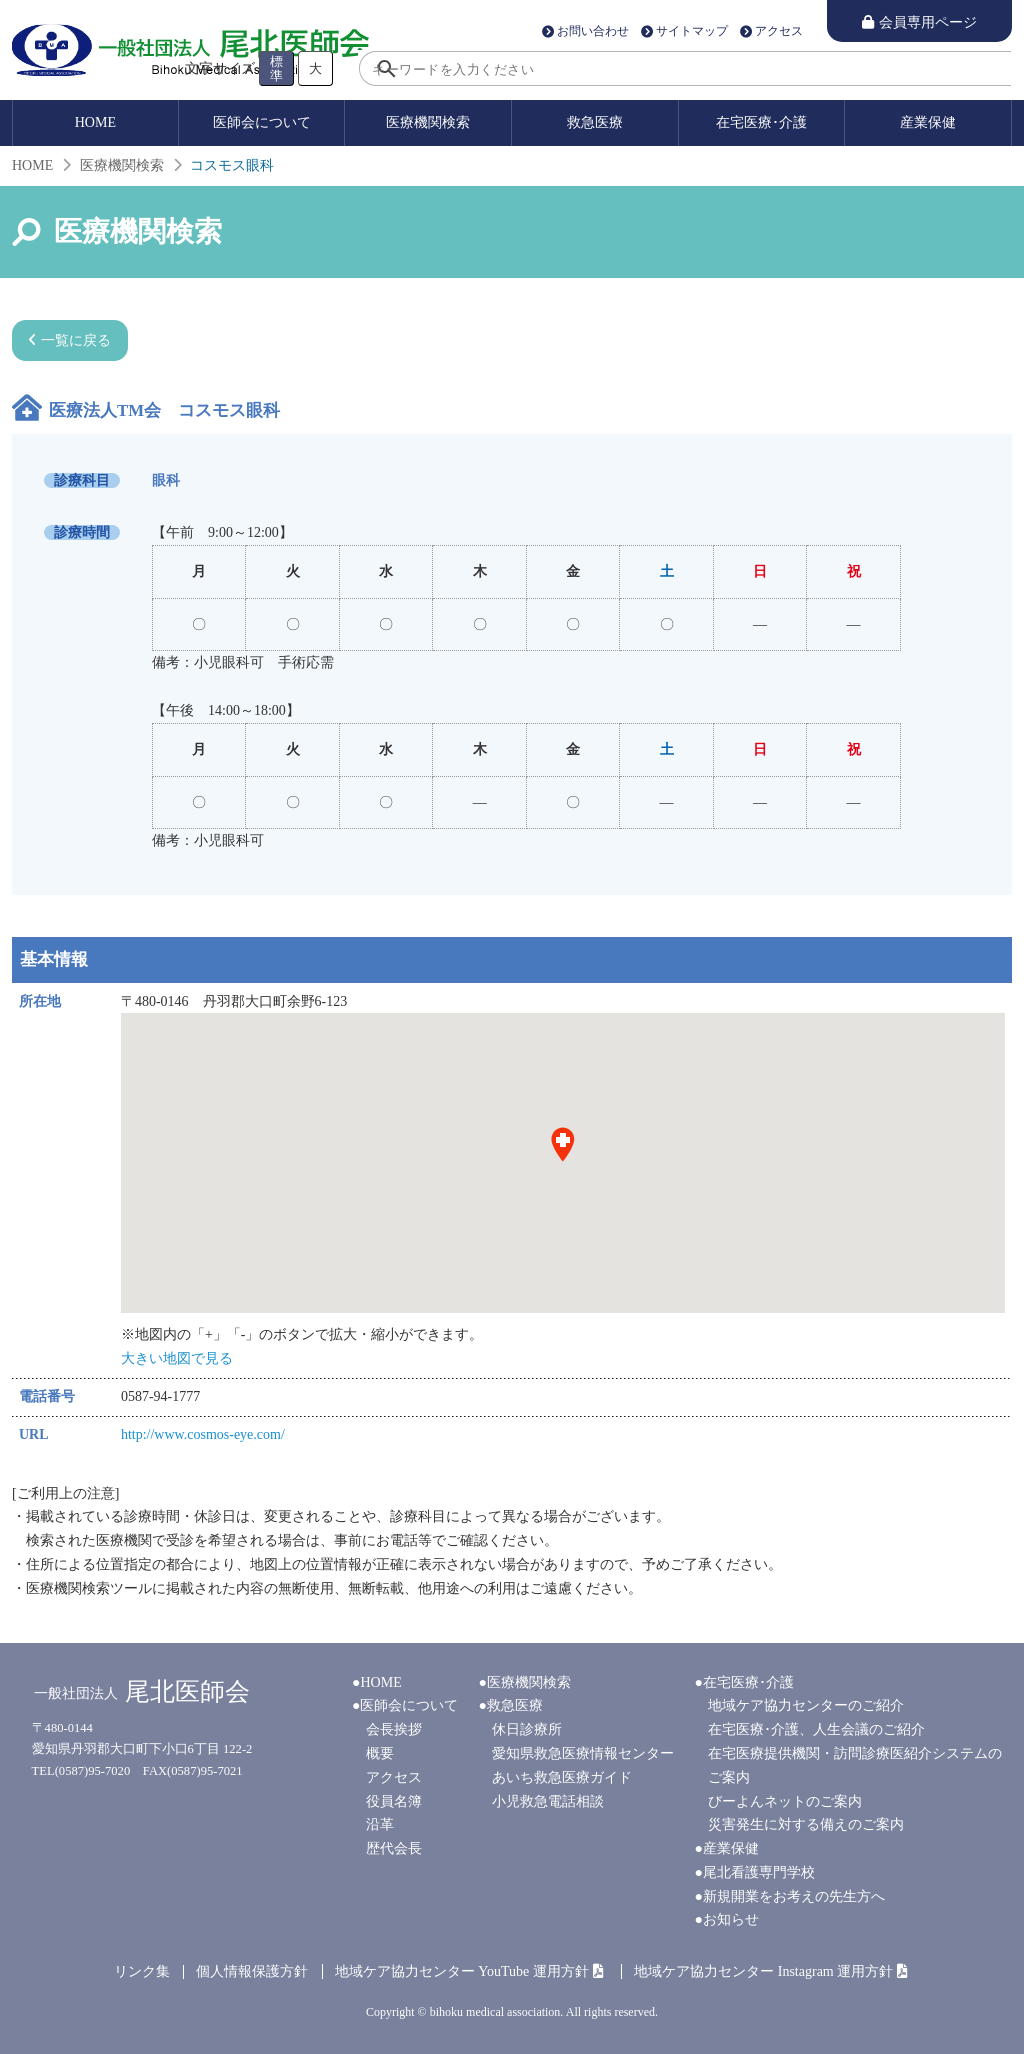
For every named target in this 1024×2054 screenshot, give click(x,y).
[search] (685, 68)
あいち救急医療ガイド (562, 1777)
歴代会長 (394, 1848)
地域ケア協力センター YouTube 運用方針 (462, 1971)
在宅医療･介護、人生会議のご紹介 (816, 1729)
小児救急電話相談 (548, 1801)
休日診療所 (527, 1729)
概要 (380, 1753)
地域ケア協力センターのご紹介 (806, 1705)
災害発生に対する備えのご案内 (806, 1824)
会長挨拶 (394, 1729)
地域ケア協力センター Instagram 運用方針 (763, 1971)
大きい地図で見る (177, 1358)
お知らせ (731, 1919)
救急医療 (595, 122)
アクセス (779, 32)
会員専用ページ (928, 22)
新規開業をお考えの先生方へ (794, 1896)
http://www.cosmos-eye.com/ (203, 1434)
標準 (276, 68)
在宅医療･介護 (761, 122)
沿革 (380, 1824)
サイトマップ (692, 32)
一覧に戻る (76, 340)
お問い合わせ (593, 32)
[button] (563, 1145)
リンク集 (142, 1971)
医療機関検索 (428, 122)
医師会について (262, 122)
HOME (95, 122)
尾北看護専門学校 (759, 1872)
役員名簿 (394, 1801)
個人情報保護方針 (252, 1971)
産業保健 (928, 122)
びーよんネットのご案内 (785, 1801)
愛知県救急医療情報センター (583, 1753)
